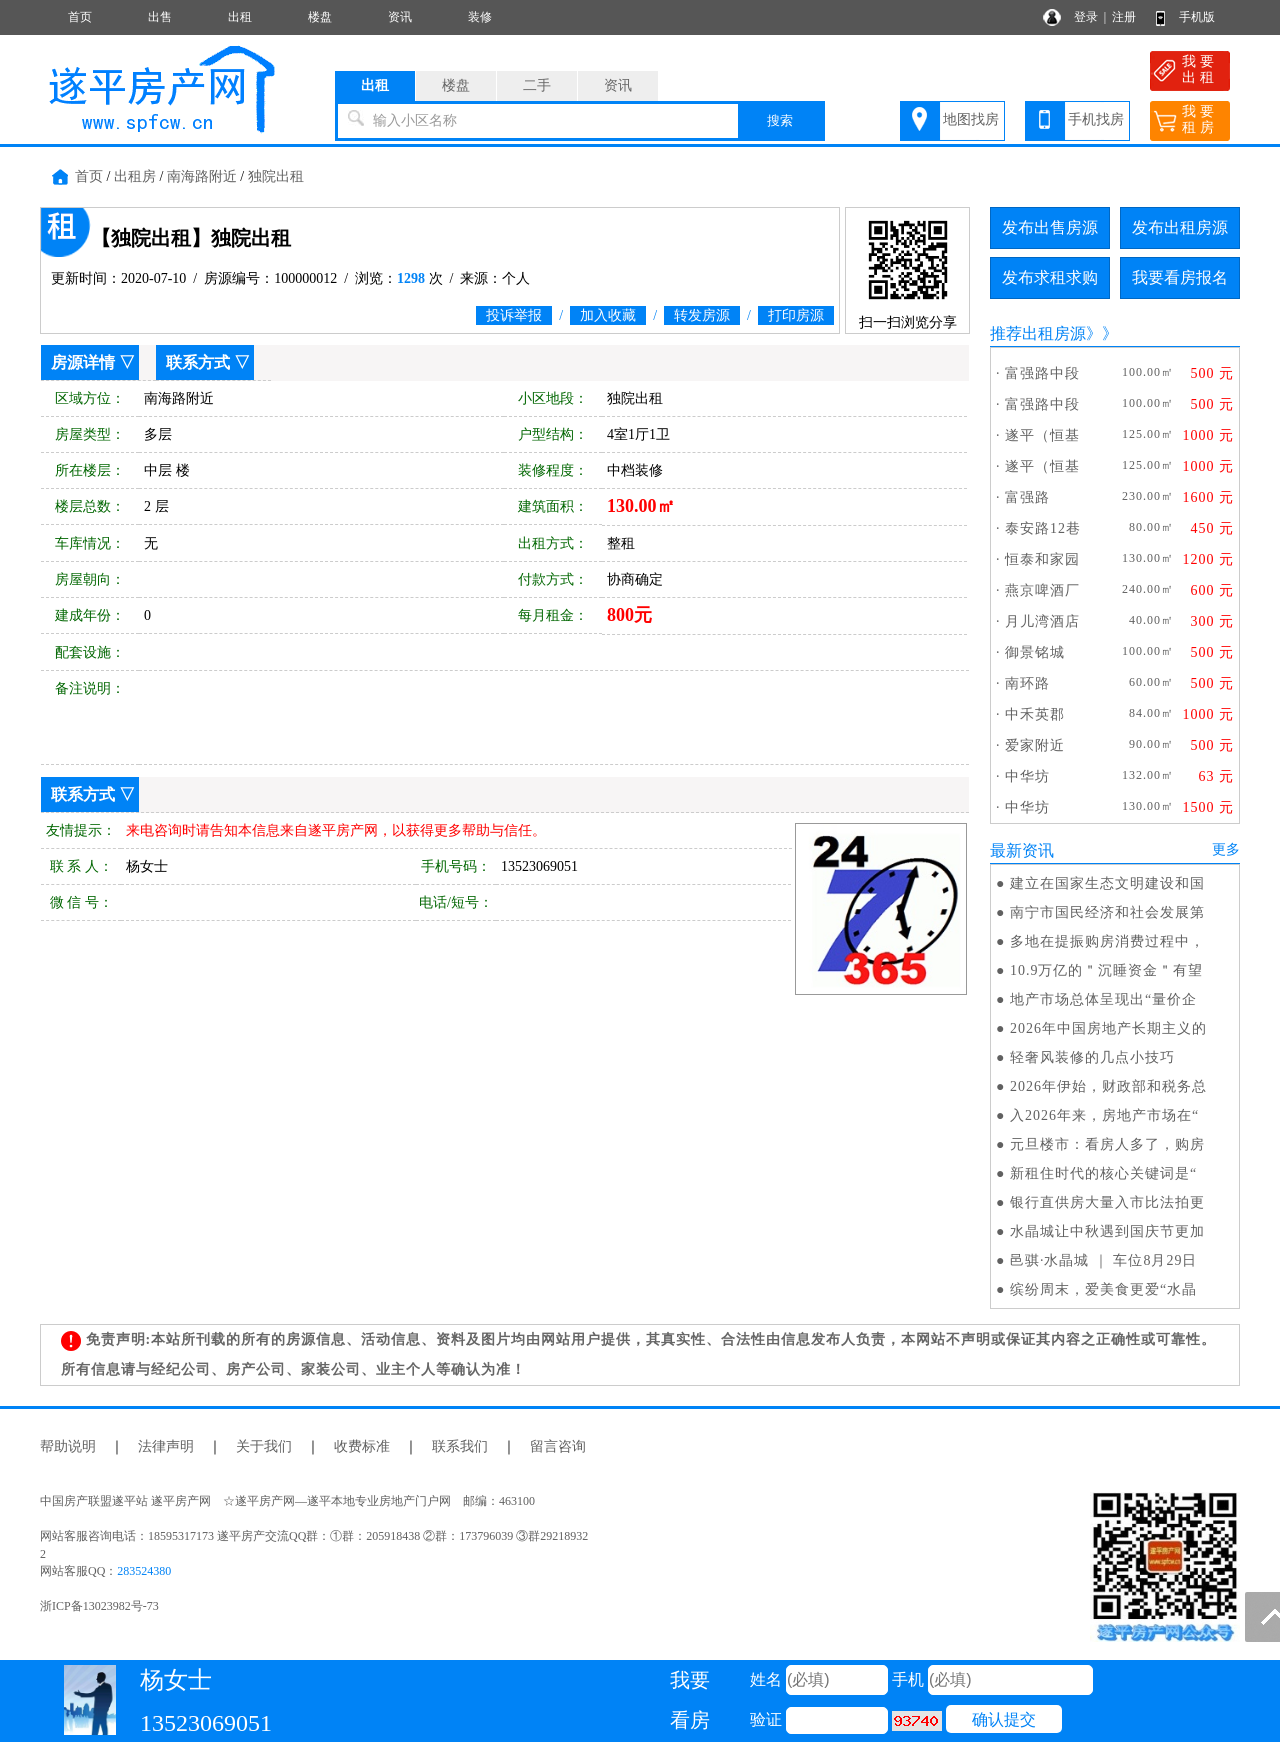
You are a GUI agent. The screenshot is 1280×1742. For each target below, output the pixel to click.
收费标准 (362, 1446)
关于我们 (264, 1446)
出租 (240, 17)
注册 (1124, 17)
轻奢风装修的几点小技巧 (1092, 1057)
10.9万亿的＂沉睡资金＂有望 (1107, 970)
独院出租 (276, 176)
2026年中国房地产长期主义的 (1108, 1028)
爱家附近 (1035, 745)
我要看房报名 (1180, 277)
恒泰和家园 (1042, 559)
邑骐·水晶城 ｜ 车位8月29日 (1104, 1260)
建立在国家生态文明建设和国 (1107, 883)
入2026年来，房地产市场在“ (1104, 1115)
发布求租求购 (1050, 277)
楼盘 (320, 17)
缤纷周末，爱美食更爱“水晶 (1103, 1289)
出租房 (135, 176)
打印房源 (796, 315)
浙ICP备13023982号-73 (99, 1606)
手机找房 (1096, 119)
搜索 (780, 120)
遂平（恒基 (1042, 435)
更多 (1226, 849)
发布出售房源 (1050, 227)
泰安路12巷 (1043, 528)
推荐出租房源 (1038, 333)
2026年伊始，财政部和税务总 (1108, 1086)
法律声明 (166, 1446)
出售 (160, 17)
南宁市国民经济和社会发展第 (1107, 912)
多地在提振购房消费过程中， (1107, 941)
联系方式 (198, 362)
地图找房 (971, 119)
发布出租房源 (1180, 227)
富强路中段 (1042, 373)
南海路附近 (202, 176)
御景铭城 (1035, 652)
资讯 (400, 17)
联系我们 (460, 1446)
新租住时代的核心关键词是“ (1103, 1173)
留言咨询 (558, 1446)
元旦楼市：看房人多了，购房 (1107, 1144)
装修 (480, 17)
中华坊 (1027, 776)
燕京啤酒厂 (1042, 590)
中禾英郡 (1035, 714)
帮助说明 (68, 1446)
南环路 (1027, 683)
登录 (1086, 17)
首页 (80, 17)
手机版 (1197, 17)
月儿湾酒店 (1042, 621)
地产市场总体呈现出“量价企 (1103, 999)
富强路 (1027, 497)
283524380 (144, 1571)
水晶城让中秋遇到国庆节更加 (1107, 1231)
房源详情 (83, 362)
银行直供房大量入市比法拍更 (1107, 1202)
